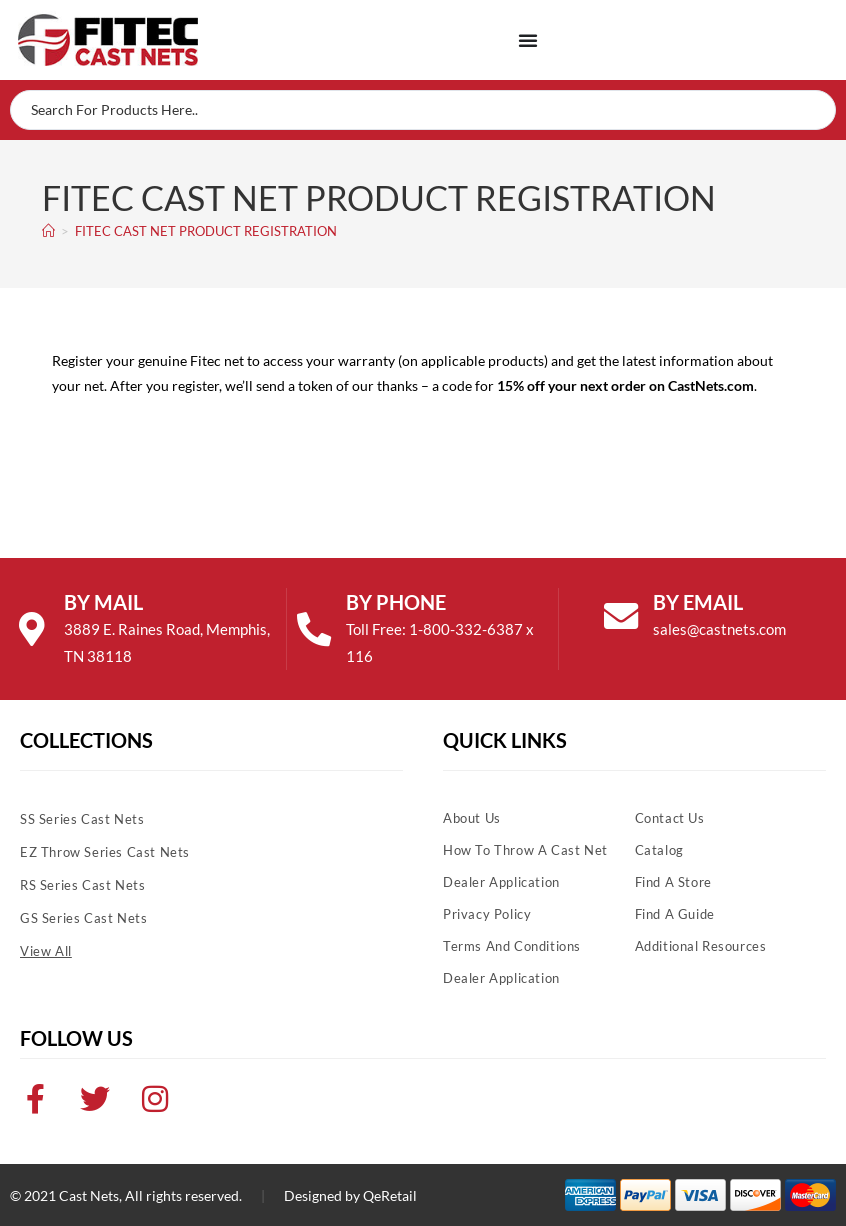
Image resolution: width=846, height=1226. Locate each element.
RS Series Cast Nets (82, 885)
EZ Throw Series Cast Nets (105, 852)
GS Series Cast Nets (83, 918)
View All (46, 951)
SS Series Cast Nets (82, 819)
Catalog (659, 850)
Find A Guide (675, 914)
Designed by (322, 1195)
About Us (472, 818)
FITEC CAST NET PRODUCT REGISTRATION (206, 231)
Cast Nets (89, 1195)
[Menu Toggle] (528, 40)
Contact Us (670, 818)
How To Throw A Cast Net (525, 850)
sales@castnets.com (722, 629)
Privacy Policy (487, 914)
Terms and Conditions (512, 946)
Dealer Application (501, 882)
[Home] (48, 231)
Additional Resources (701, 946)
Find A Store (673, 882)
